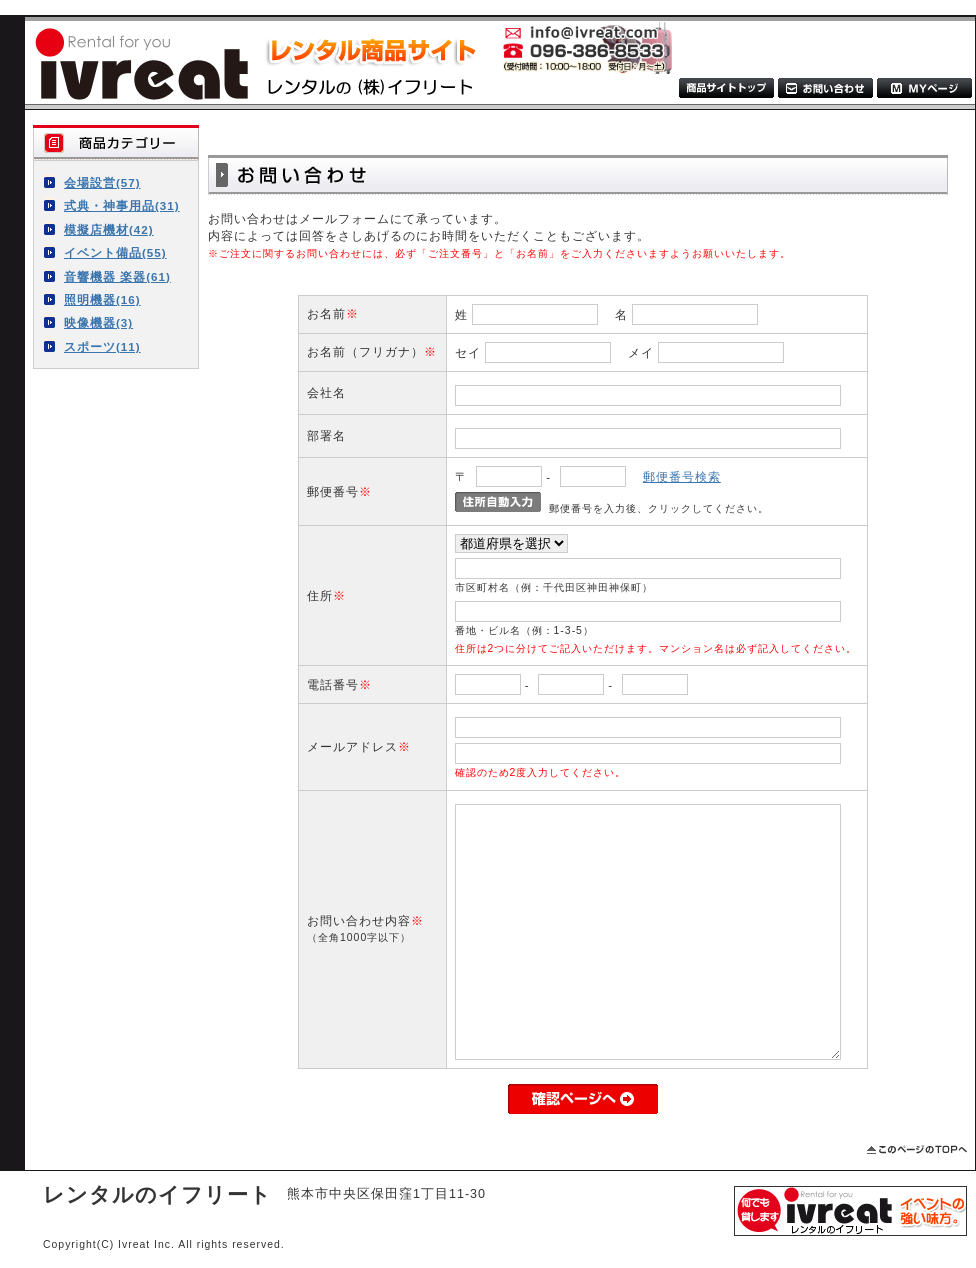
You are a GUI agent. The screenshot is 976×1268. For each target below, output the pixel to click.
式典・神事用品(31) (122, 205)
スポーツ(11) (102, 346)
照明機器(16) (102, 299)
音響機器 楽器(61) (117, 276)
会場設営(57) (102, 182)
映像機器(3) (98, 322)
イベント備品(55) (115, 252)
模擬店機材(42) (109, 229)
